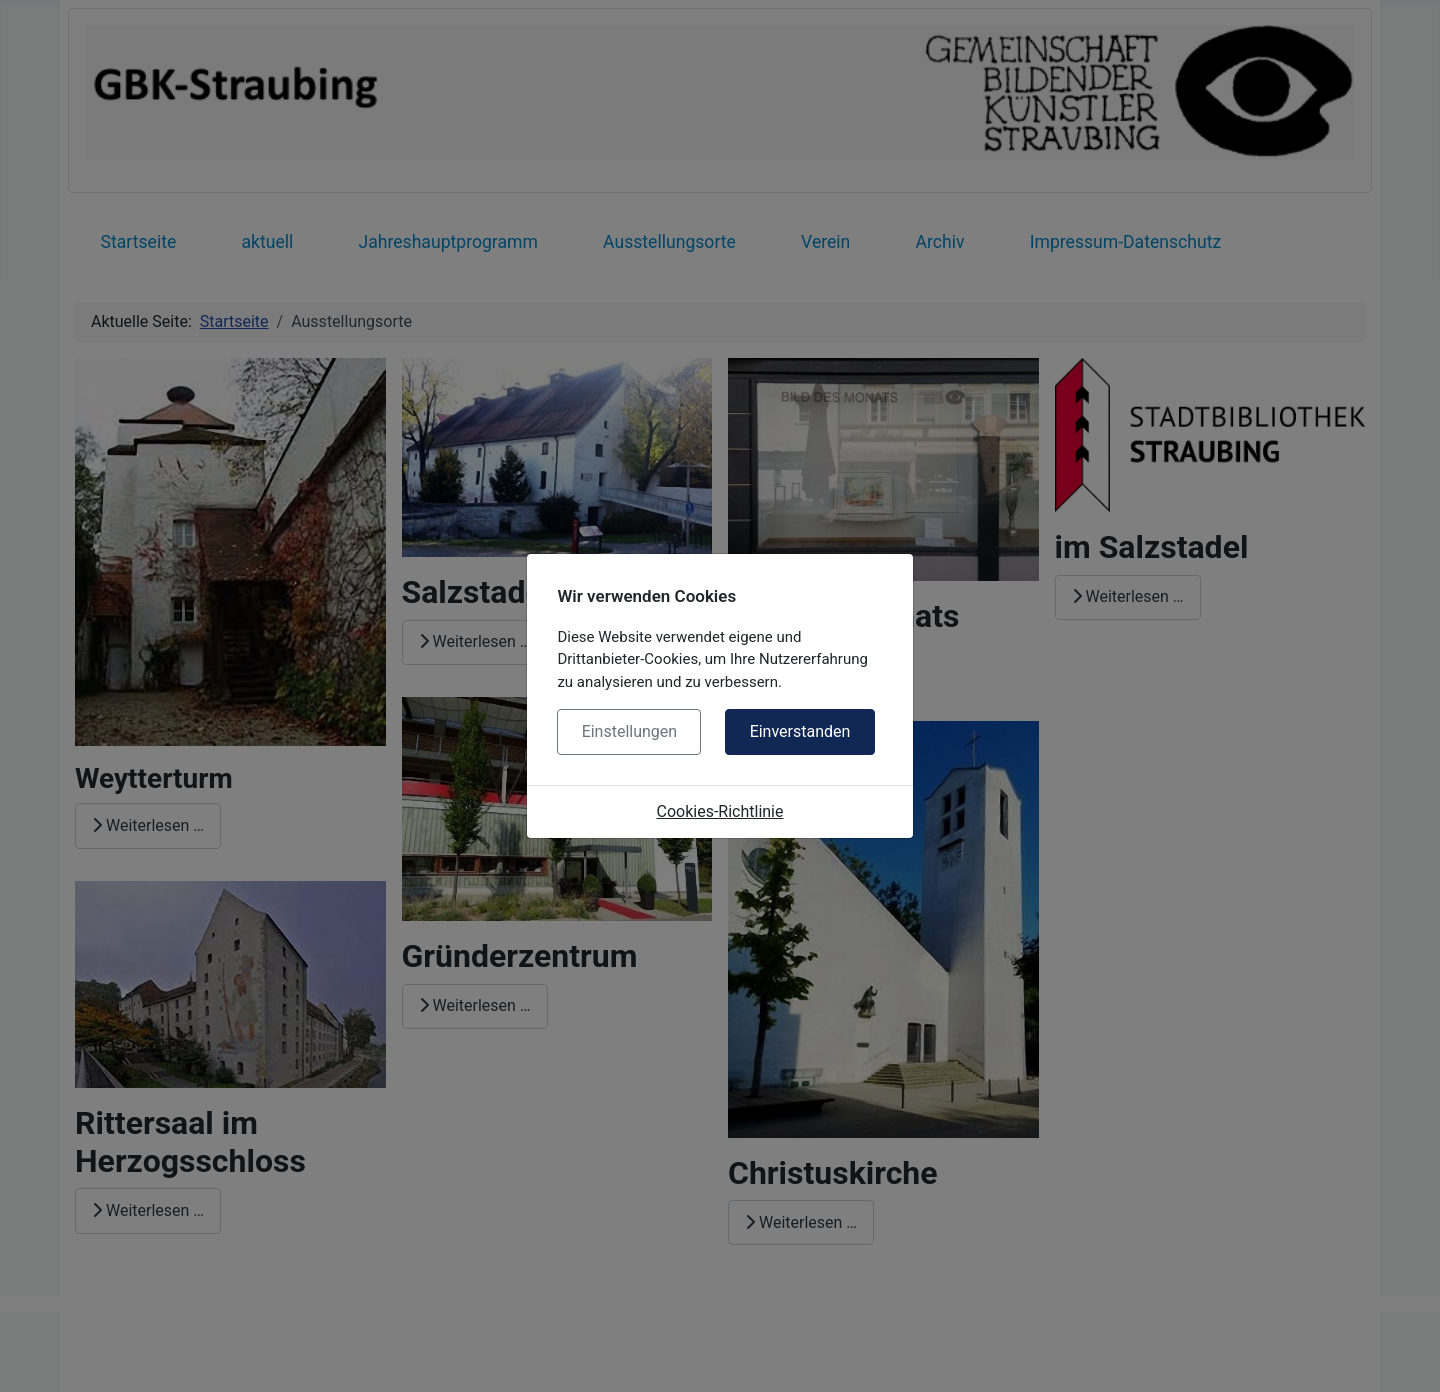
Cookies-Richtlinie (720, 811)
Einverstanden (800, 731)
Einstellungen (630, 731)
